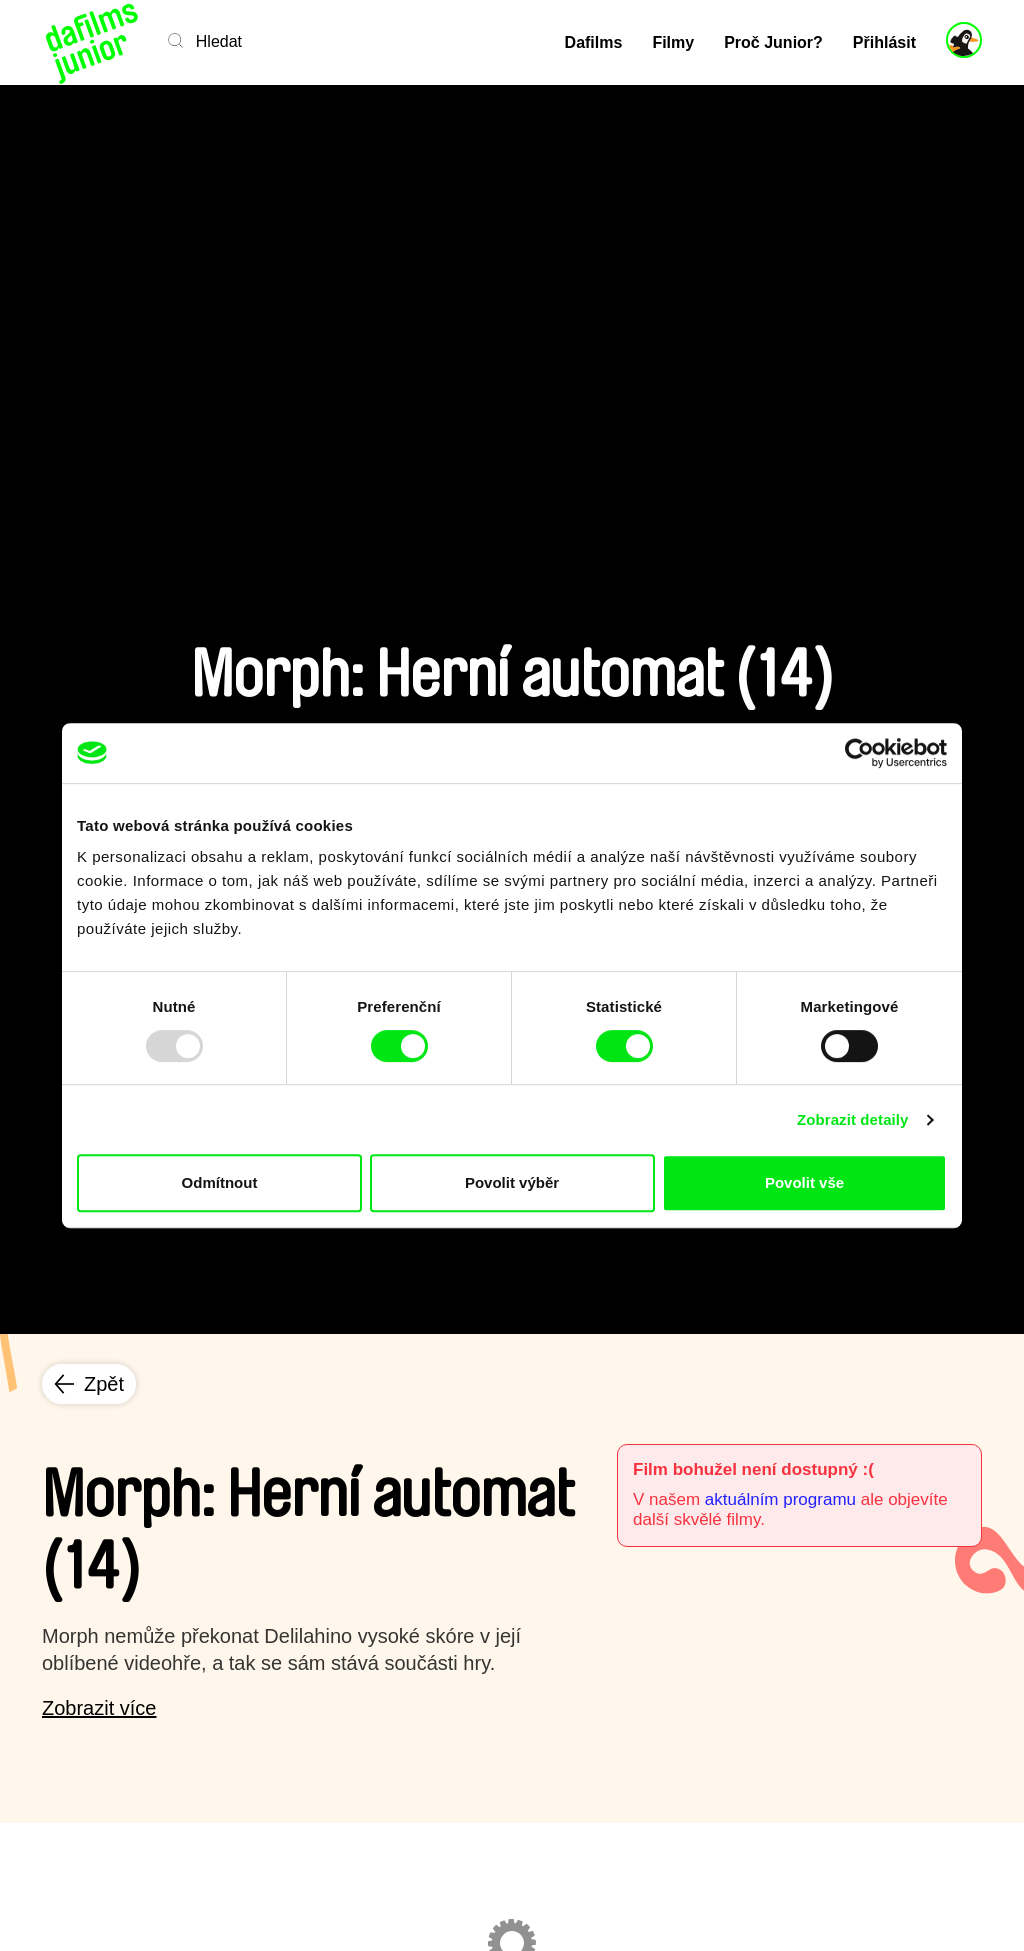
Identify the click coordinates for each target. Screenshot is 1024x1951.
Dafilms (594, 42)
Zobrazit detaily (853, 1119)
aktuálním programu (780, 1499)
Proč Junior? (773, 42)
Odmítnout (220, 1182)
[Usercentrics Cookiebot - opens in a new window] (859, 753)
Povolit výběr (512, 1182)
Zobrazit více (99, 1708)
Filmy (673, 42)
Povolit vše (804, 1182)
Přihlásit (884, 42)
